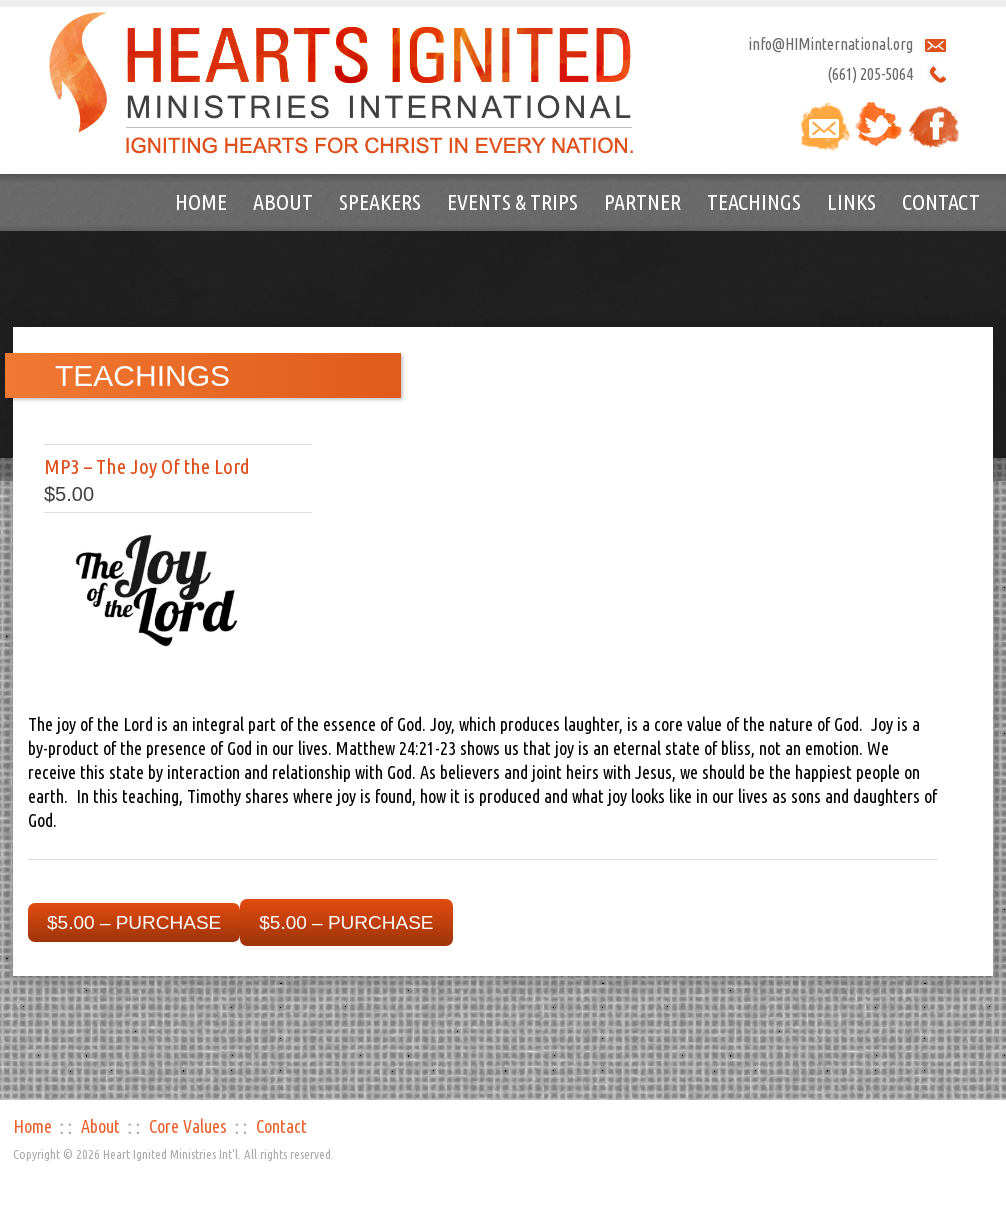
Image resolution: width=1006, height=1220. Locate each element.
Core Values (188, 1126)
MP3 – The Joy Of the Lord (147, 466)
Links (851, 201)
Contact (941, 201)
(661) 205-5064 (870, 74)
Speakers (380, 201)
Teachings (754, 201)
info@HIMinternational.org (830, 44)
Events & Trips (512, 201)
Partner (642, 201)
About (283, 201)
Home (201, 201)
